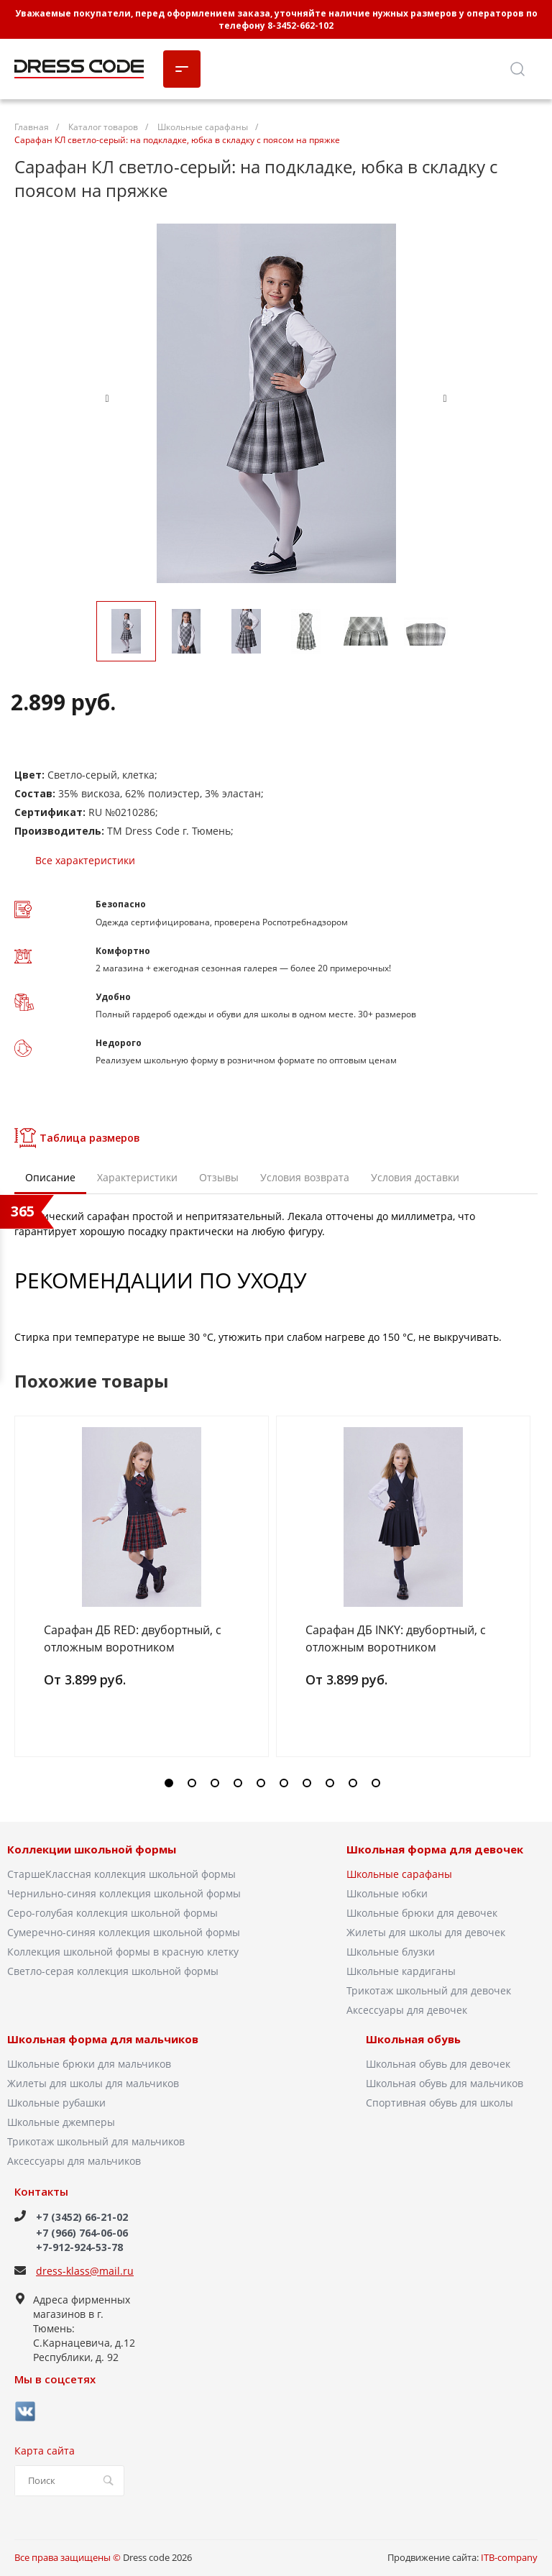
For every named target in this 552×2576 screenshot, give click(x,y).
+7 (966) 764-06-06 (82, 2233)
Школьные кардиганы (401, 1971)
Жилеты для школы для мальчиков (93, 2083)
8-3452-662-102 (300, 25)
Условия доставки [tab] (415, 1177)
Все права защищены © (67, 2557)
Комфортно (123, 951)
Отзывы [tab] (219, 1177)
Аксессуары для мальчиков (74, 2161)
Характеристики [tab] (137, 1177)
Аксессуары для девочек (406, 2010)
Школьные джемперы (61, 2122)
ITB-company (509, 2557)
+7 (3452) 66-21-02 (82, 2217)
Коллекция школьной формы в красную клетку (123, 1951)
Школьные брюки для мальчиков (89, 2064)
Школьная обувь (413, 2039)
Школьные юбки (387, 1893)
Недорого (119, 1043)
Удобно (113, 997)
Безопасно (121, 904)
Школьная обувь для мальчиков (444, 2083)
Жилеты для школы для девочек (425, 1932)
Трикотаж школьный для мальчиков (96, 2141)
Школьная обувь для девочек (438, 2064)
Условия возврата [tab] (304, 1177)
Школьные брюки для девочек (421, 1913)
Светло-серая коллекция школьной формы (112, 1971)
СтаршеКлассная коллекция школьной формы (121, 1874)
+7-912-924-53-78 (79, 2247)
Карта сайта (44, 2450)
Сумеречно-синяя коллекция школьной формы (123, 1932)
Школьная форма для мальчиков (102, 2039)
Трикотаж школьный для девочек (428, 1990)
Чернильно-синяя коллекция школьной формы (124, 1893)
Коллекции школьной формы (91, 1849)
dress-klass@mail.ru (85, 2271)
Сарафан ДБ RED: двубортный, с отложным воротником (132, 1638)
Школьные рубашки (56, 2102)
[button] (169, 1783)
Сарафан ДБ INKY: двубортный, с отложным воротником (395, 1638)
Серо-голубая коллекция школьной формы (112, 1913)
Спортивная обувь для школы (439, 2102)
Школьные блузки (390, 1951)
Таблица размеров (77, 1138)
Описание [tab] (50, 1177)
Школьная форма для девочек (434, 1849)
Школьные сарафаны (399, 1874)
